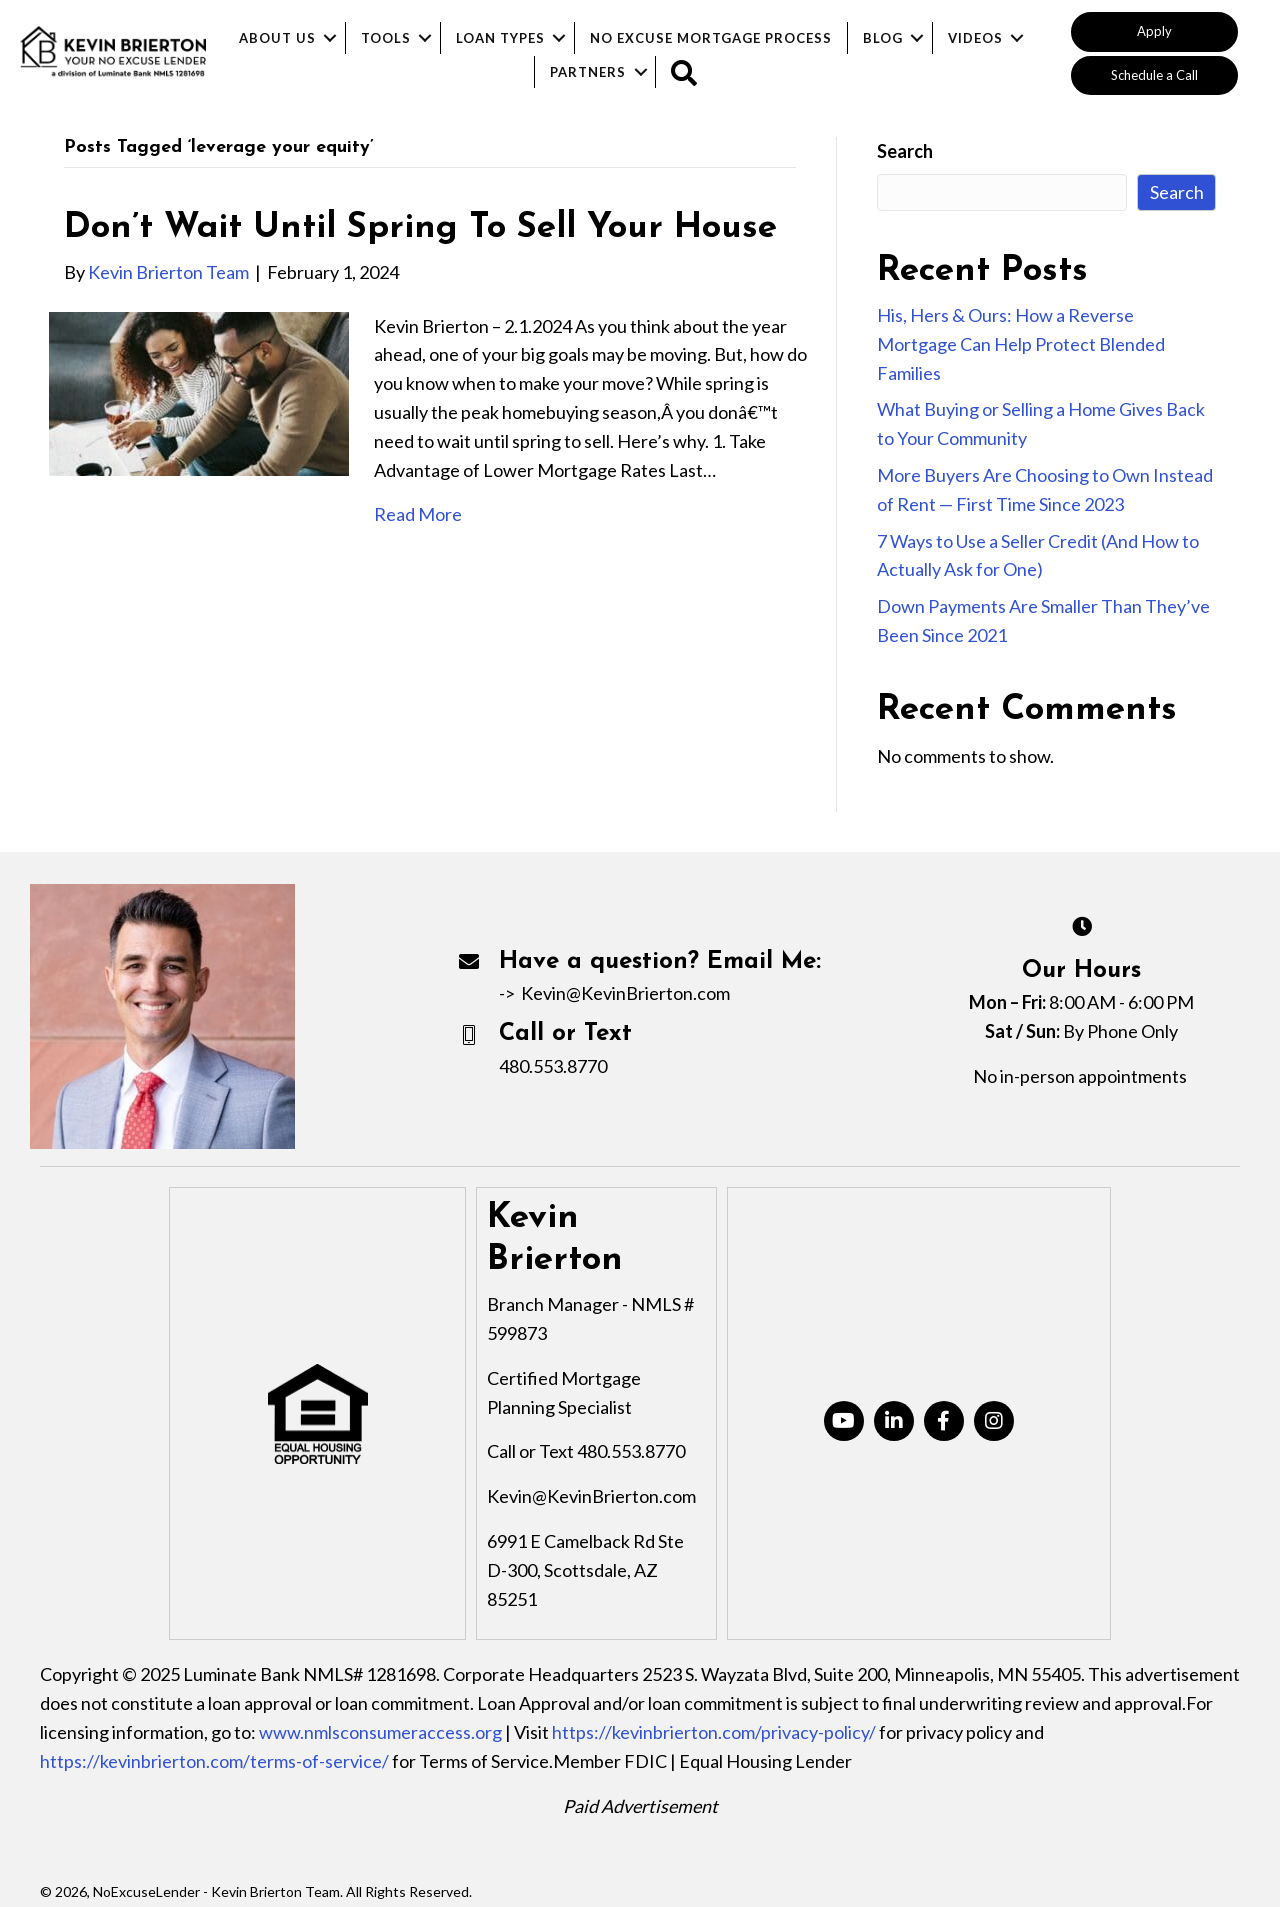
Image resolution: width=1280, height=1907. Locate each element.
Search (905, 151)
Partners (588, 72)
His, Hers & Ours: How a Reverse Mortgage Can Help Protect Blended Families (1021, 344)
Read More (418, 514)
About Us (277, 38)
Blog (883, 38)
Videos (975, 38)
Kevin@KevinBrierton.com (625, 993)
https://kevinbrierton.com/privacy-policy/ (714, 1732)
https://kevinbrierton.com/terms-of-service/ (214, 1761)
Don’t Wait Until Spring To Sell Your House (420, 228)
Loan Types (500, 38)
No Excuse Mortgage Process (711, 38)
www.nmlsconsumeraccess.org (380, 1732)
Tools (386, 38)
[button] (1154, 32)
